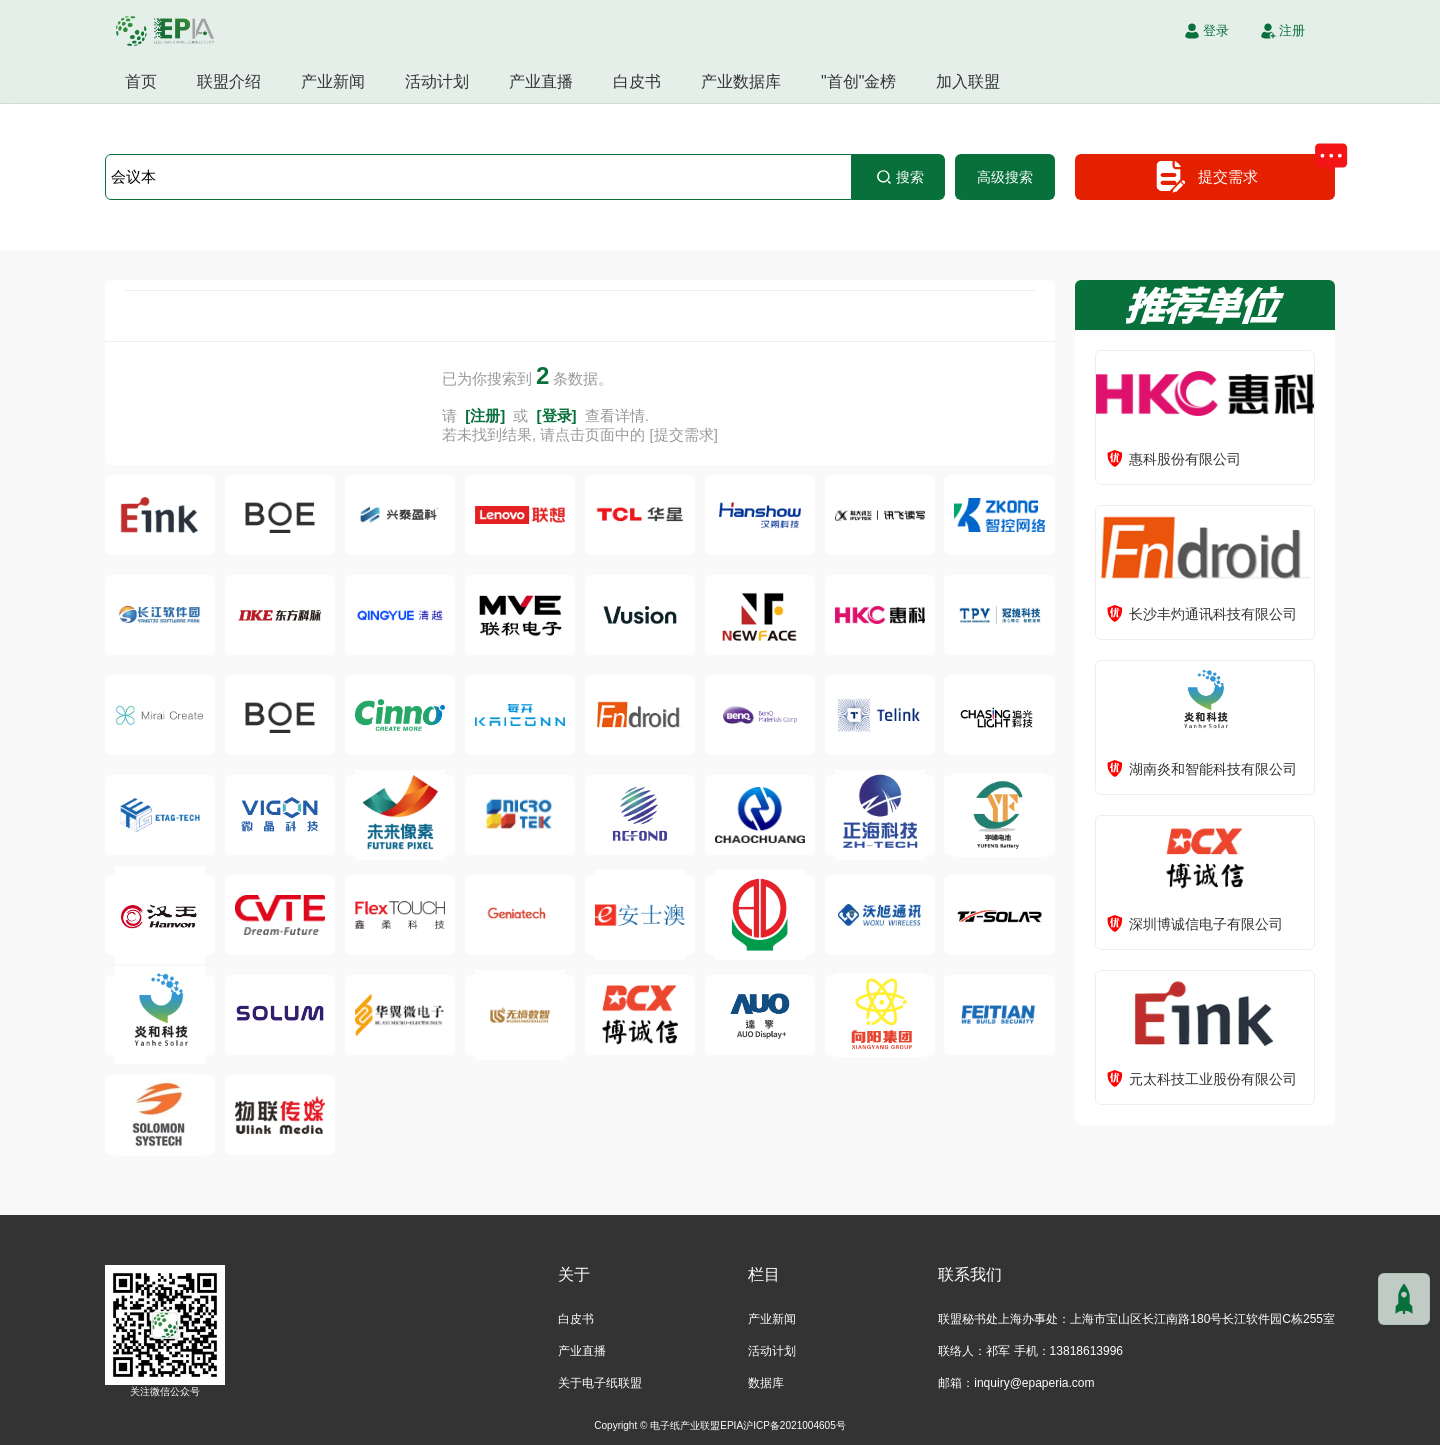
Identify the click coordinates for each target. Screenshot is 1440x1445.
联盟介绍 (229, 81)
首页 (141, 81)
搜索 (899, 177)
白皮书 (637, 81)
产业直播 (541, 81)
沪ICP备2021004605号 (794, 1425)
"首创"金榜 (858, 81)
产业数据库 (741, 81)
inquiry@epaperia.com (1034, 1383)
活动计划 (437, 81)
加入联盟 (968, 81)
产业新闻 (333, 81)
